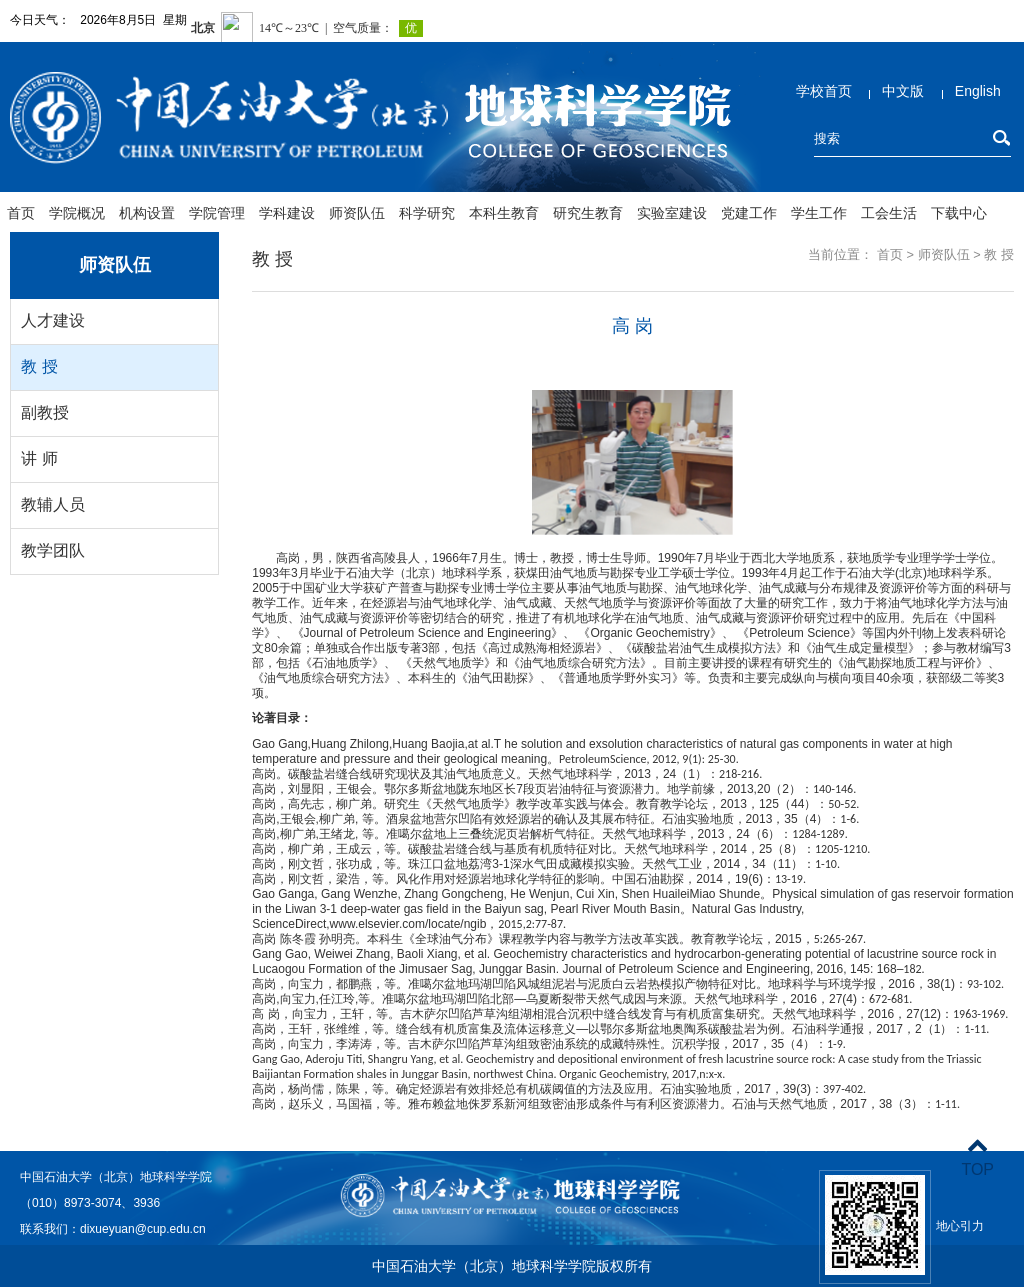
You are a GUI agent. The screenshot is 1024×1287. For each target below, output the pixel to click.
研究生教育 (588, 213)
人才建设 (53, 320)
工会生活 (889, 213)
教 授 (39, 366)
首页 (21, 213)
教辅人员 (53, 504)
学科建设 (287, 213)
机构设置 (147, 213)
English (978, 91)
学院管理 (217, 213)
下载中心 (959, 213)
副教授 (45, 412)
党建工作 (749, 213)
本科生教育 (504, 213)
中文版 (903, 91)
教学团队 (53, 550)
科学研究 (427, 213)
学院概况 (77, 213)
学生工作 (819, 213)
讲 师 (39, 458)
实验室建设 (672, 213)
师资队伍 (357, 213)
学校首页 (824, 91)
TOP (977, 1157)
